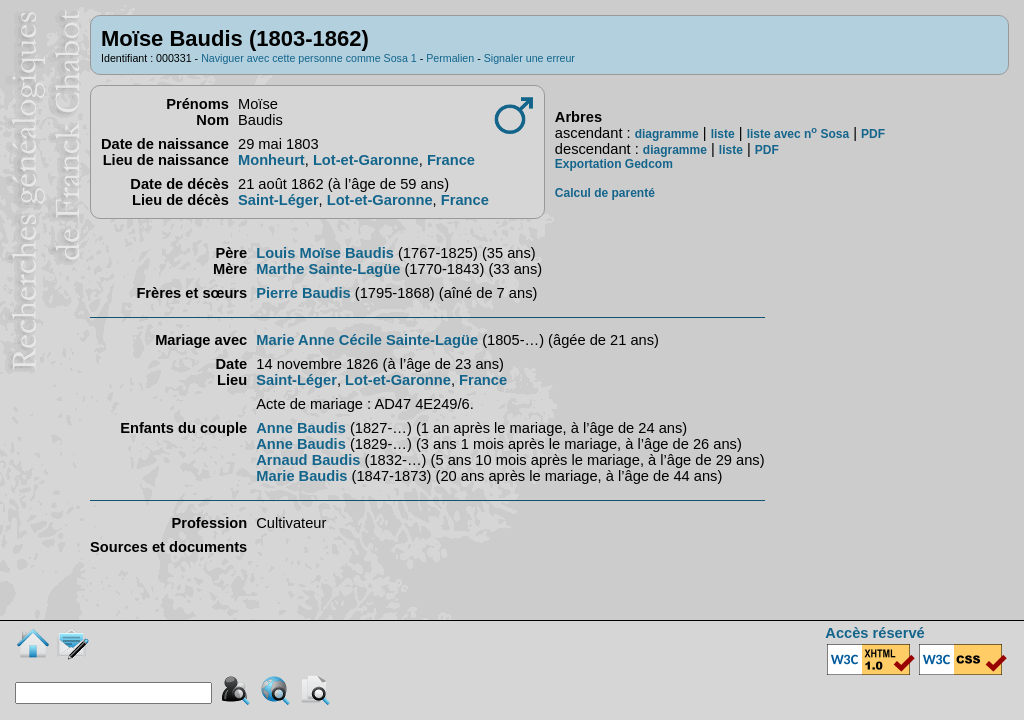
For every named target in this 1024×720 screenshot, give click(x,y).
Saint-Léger (278, 200)
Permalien (450, 58)
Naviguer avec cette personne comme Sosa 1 (309, 58)
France (451, 160)
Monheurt (271, 160)
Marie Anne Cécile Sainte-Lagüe (367, 340)
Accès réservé (874, 633)
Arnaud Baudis (308, 460)
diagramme (667, 134)
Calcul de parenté (605, 193)
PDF (873, 134)
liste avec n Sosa (798, 134)
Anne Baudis (301, 428)
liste (723, 134)
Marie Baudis (301, 476)
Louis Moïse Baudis (325, 253)
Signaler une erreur (529, 58)
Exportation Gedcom (614, 164)
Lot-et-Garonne (366, 160)
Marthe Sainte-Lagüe (328, 269)
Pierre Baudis (303, 293)
